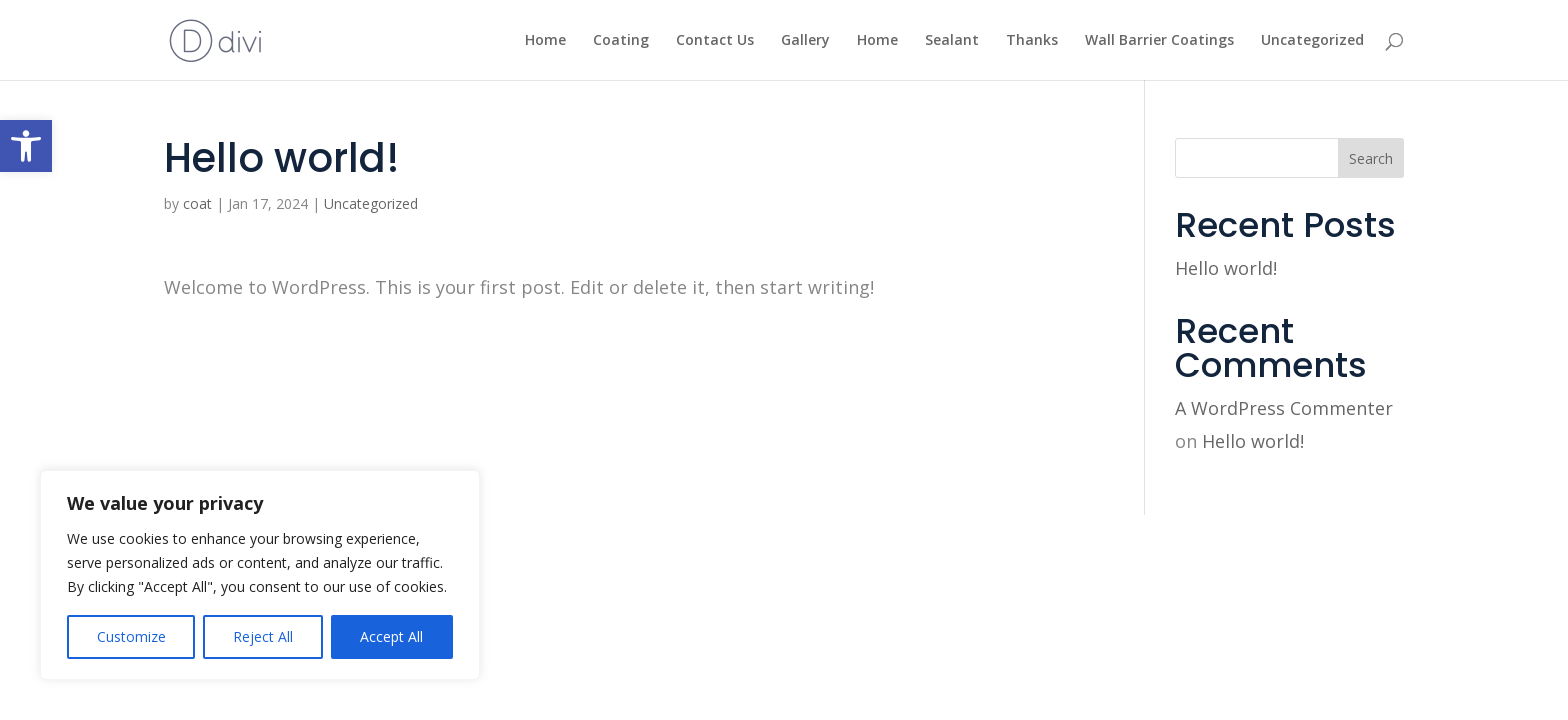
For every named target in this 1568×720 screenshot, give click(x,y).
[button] (26, 146)
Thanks (1032, 41)
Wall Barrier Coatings (1159, 41)
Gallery (805, 41)
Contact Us (715, 41)
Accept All (391, 636)
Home (545, 41)
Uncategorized (1312, 41)
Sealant (952, 41)
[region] (260, 575)
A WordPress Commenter (1284, 408)
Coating (621, 41)
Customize (131, 636)
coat (197, 203)
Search (1371, 158)
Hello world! (1226, 268)
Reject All (263, 636)
